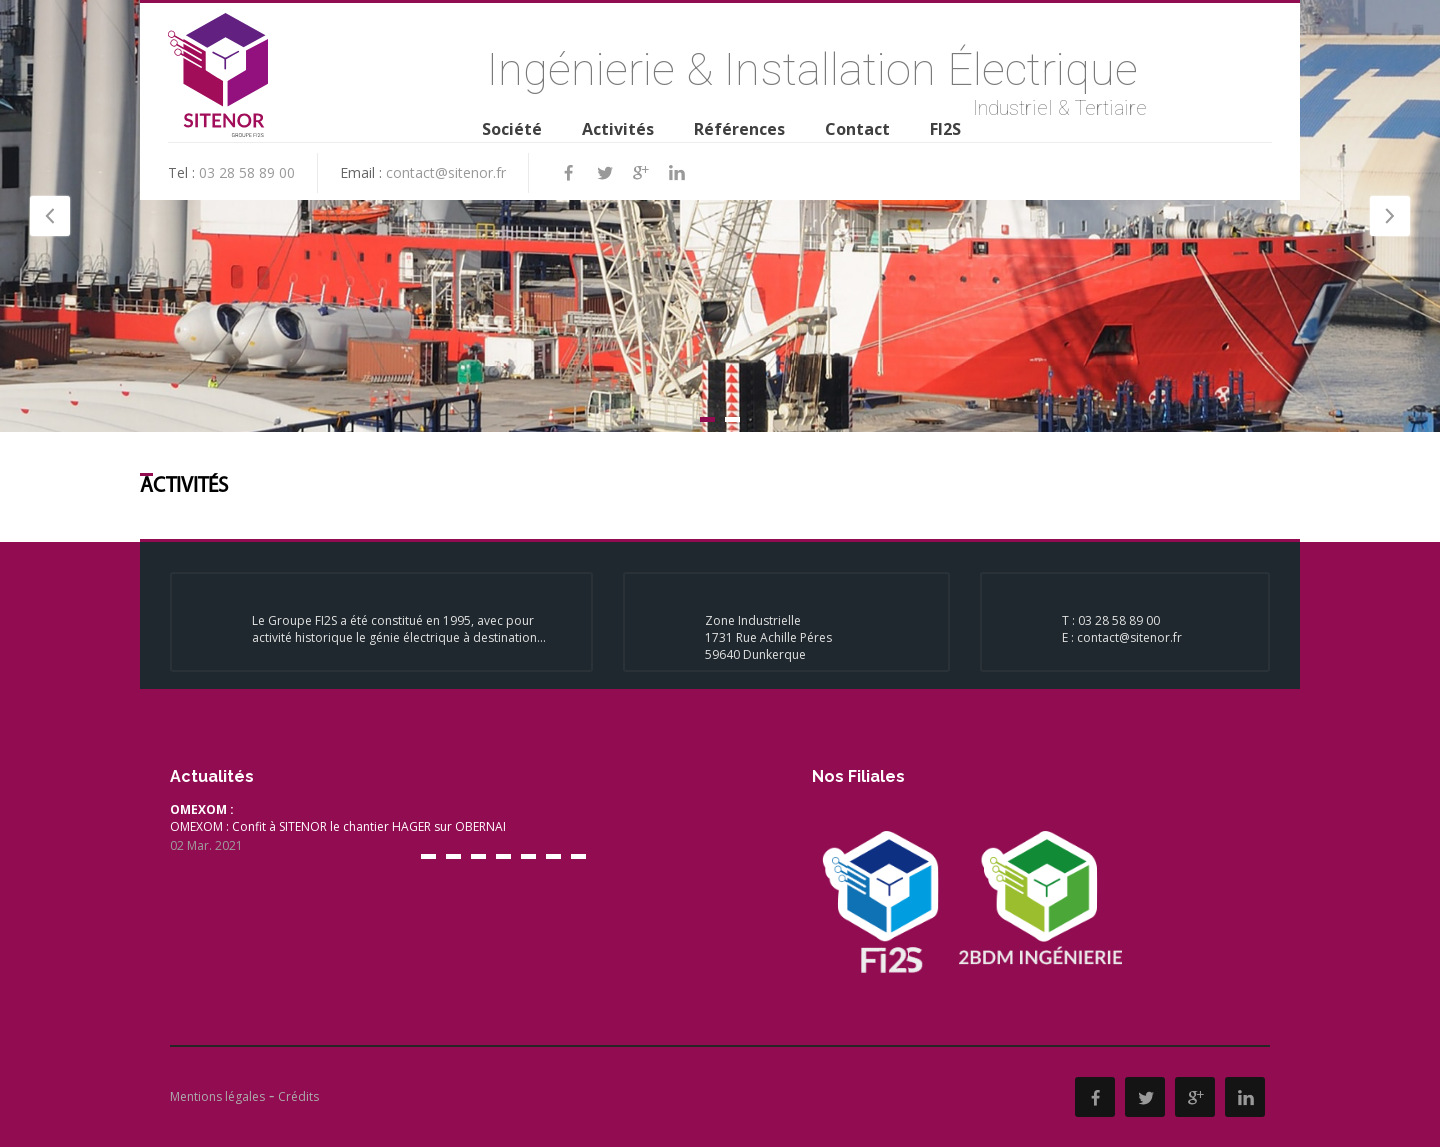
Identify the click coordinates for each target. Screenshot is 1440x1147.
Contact (857, 129)
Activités (618, 129)
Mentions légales (217, 1096)
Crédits (298, 1096)
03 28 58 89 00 (247, 172)
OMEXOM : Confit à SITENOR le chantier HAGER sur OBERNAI (459, 827)
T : (1070, 620)
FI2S (945, 129)
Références (739, 129)
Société (512, 129)
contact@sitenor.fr (446, 172)
